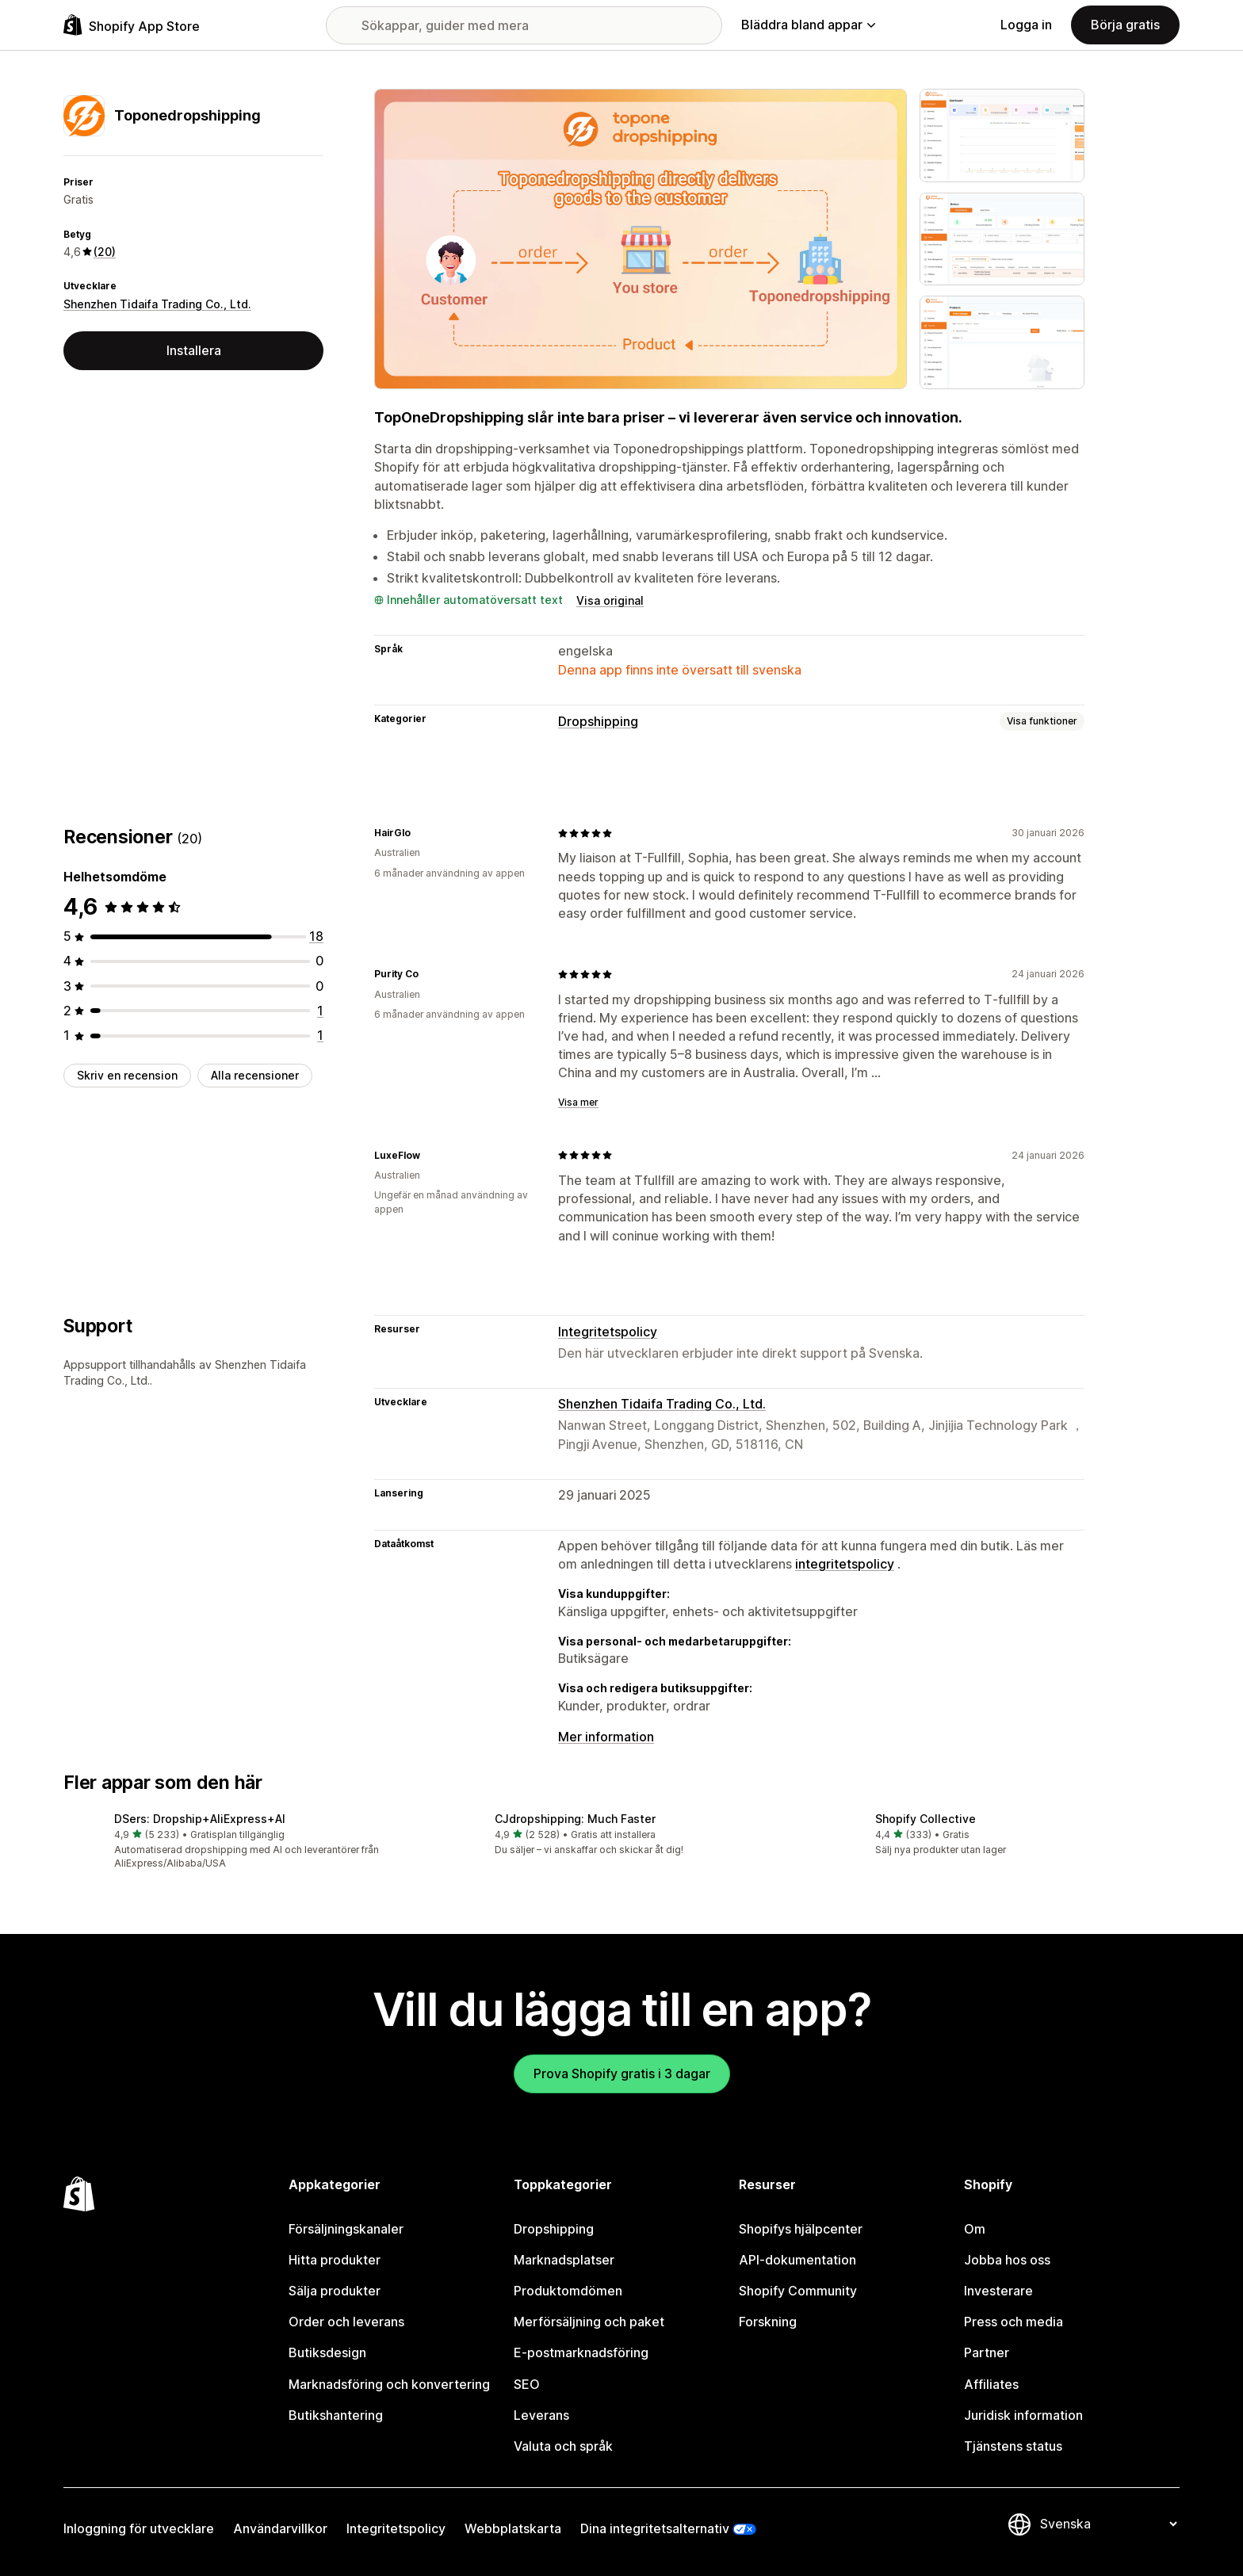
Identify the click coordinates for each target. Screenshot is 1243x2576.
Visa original (610, 600)
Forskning (768, 2321)
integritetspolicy (844, 1564)
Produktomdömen (568, 2291)
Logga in (1026, 24)
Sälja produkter (335, 2291)
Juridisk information (1023, 2415)
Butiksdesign (327, 2352)
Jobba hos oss (1007, 2260)
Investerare (998, 2291)
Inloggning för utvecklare (138, 2528)
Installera (193, 350)
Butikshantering (336, 2415)
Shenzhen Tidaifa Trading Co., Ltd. (157, 304)
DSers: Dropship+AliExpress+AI (199, 1818)
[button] (241, 1842)
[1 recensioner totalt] (320, 1011)
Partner (986, 2352)
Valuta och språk (563, 2446)
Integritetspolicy (607, 1332)
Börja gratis (1125, 24)
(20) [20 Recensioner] (105, 251)
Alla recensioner (255, 1075)
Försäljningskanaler (346, 2229)
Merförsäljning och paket (589, 2321)
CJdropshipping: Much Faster (575, 1818)
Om (974, 2229)
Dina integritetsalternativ (654, 2528)
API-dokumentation (797, 2260)
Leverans (541, 2415)
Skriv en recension (127, 1075)
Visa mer (578, 1102)
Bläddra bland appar (808, 24)
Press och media (1013, 2321)
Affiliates (991, 2384)
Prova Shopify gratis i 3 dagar (622, 2073)
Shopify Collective (925, 1818)
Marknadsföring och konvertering (389, 2384)
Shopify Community (798, 2291)
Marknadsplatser (564, 2260)
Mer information (606, 1737)
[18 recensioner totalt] (316, 936)
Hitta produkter (335, 2260)
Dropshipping (598, 721)
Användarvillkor (280, 2528)
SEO (527, 2384)
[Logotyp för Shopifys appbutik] (131, 25)
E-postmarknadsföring (581, 2352)
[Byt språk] (1108, 2523)
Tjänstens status (1013, 2446)
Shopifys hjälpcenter (800, 2229)
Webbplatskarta (513, 2528)
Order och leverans (346, 2321)
